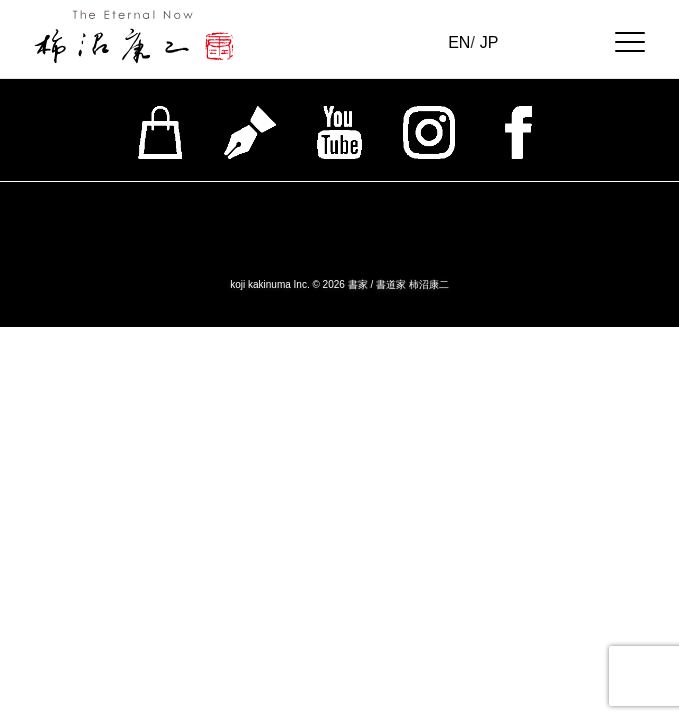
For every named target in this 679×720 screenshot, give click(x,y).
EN (459, 42)
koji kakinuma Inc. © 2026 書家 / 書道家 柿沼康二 (339, 284)
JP (489, 42)
